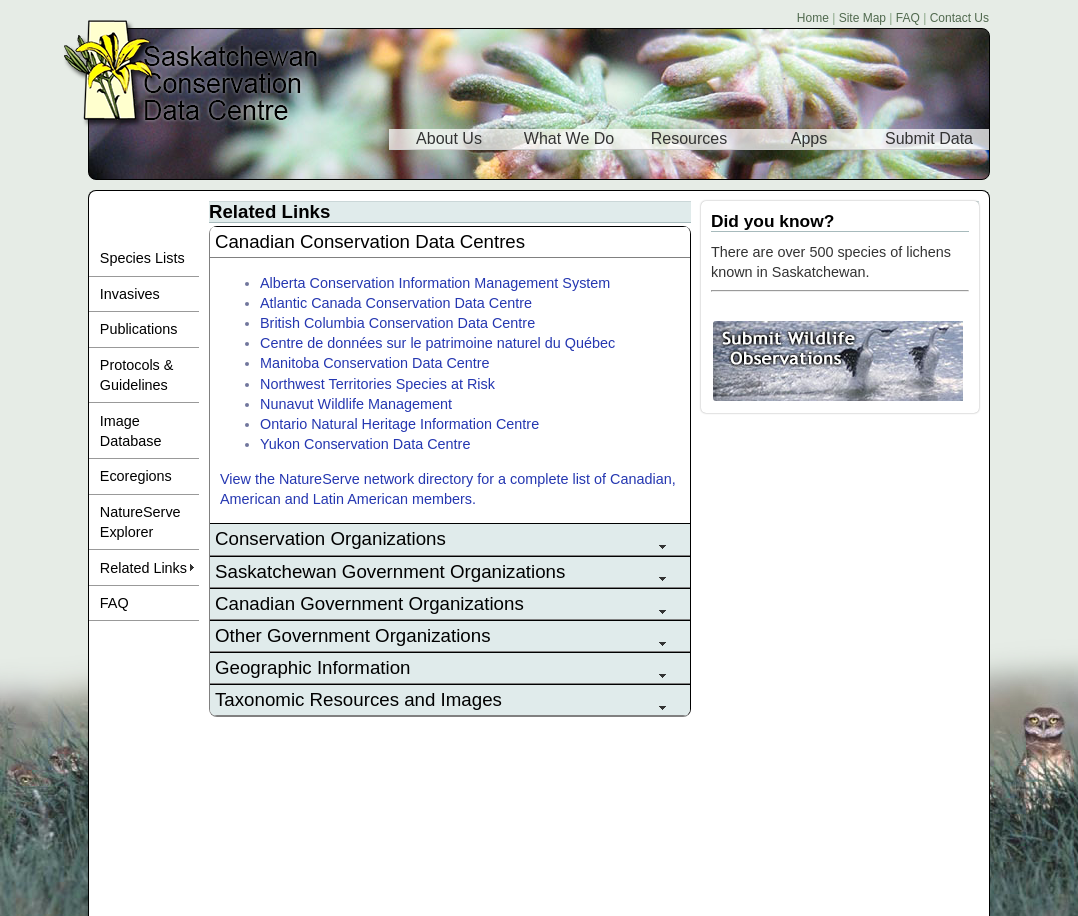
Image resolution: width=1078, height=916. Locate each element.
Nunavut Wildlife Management (356, 404)
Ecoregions (136, 476)
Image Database (131, 431)
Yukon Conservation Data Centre (365, 444)
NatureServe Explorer (140, 522)
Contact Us (959, 18)
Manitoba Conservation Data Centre (375, 363)
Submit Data (929, 138)
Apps (809, 138)
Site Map (862, 18)
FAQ (908, 18)
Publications (139, 329)
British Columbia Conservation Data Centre (397, 323)
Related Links (143, 568)
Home (813, 18)
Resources (689, 138)
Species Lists (142, 258)
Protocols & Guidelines (137, 375)
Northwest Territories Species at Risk (377, 384)
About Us (449, 138)
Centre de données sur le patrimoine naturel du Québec (437, 343)
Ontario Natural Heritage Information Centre (399, 424)
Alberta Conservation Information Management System (435, 283)
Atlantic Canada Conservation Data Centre (396, 303)
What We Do (569, 138)
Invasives (130, 294)
